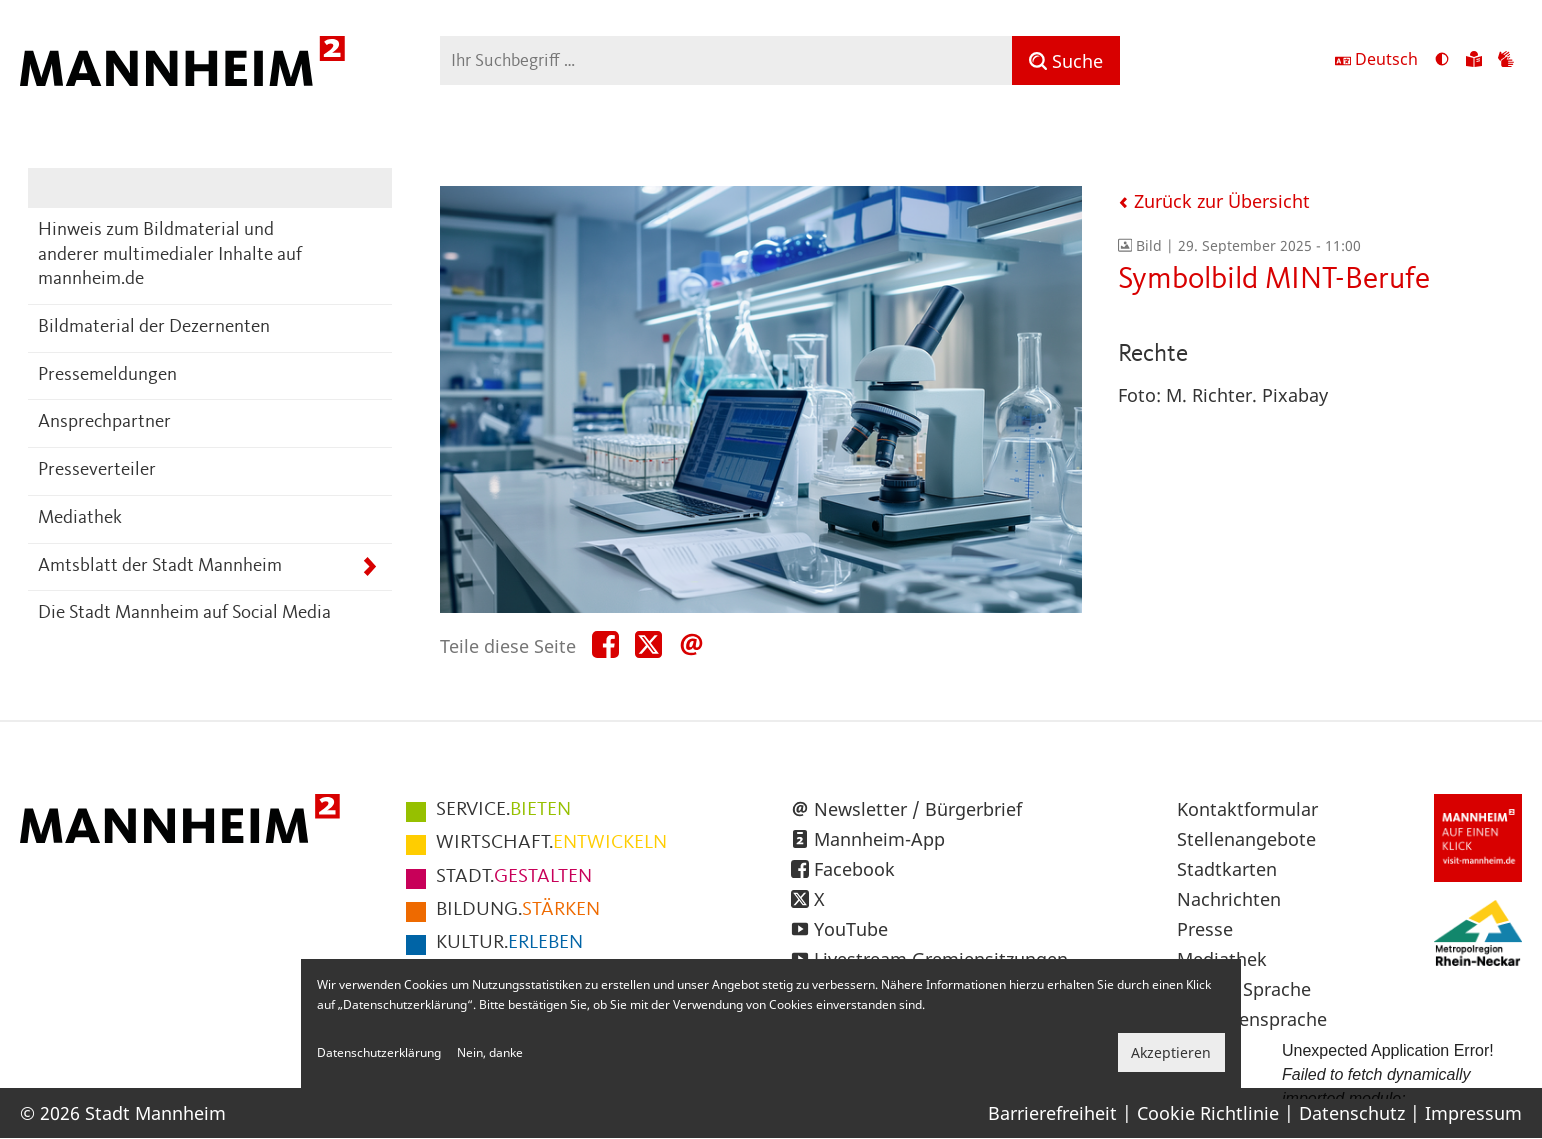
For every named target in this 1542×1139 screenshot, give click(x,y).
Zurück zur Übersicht (1214, 201)
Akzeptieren (1171, 1052)
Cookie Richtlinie (1208, 1113)
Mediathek (80, 518)
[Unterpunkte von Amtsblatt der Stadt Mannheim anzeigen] (369, 567)
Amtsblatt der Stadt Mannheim (160, 566)
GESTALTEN (514, 877)
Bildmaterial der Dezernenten (154, 327)
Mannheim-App (879, 839)
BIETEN (503, 810)
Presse (1205, 929)
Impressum (1473, 1113)
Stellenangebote (1246, 839)
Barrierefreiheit (1052, 1113)
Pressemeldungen (107, 375)
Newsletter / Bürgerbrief (918, 809)
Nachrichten (1229, 899)
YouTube (851, 929)
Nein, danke (490, 1052)
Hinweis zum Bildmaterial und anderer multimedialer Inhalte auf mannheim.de (170, 255)
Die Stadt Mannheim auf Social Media (184, 613)
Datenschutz (1352, 1113)
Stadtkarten (1227, 869)
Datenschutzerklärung (379, 1052)
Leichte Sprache (1244, 989)
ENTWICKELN (551, 843)
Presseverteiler (97, 470)
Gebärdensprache (1252, 1019)
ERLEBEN (509, 943)
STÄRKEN (518, 910)
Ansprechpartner (104, 422)
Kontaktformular (1247, 809)
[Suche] (1066, 60)
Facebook (854, 869)
